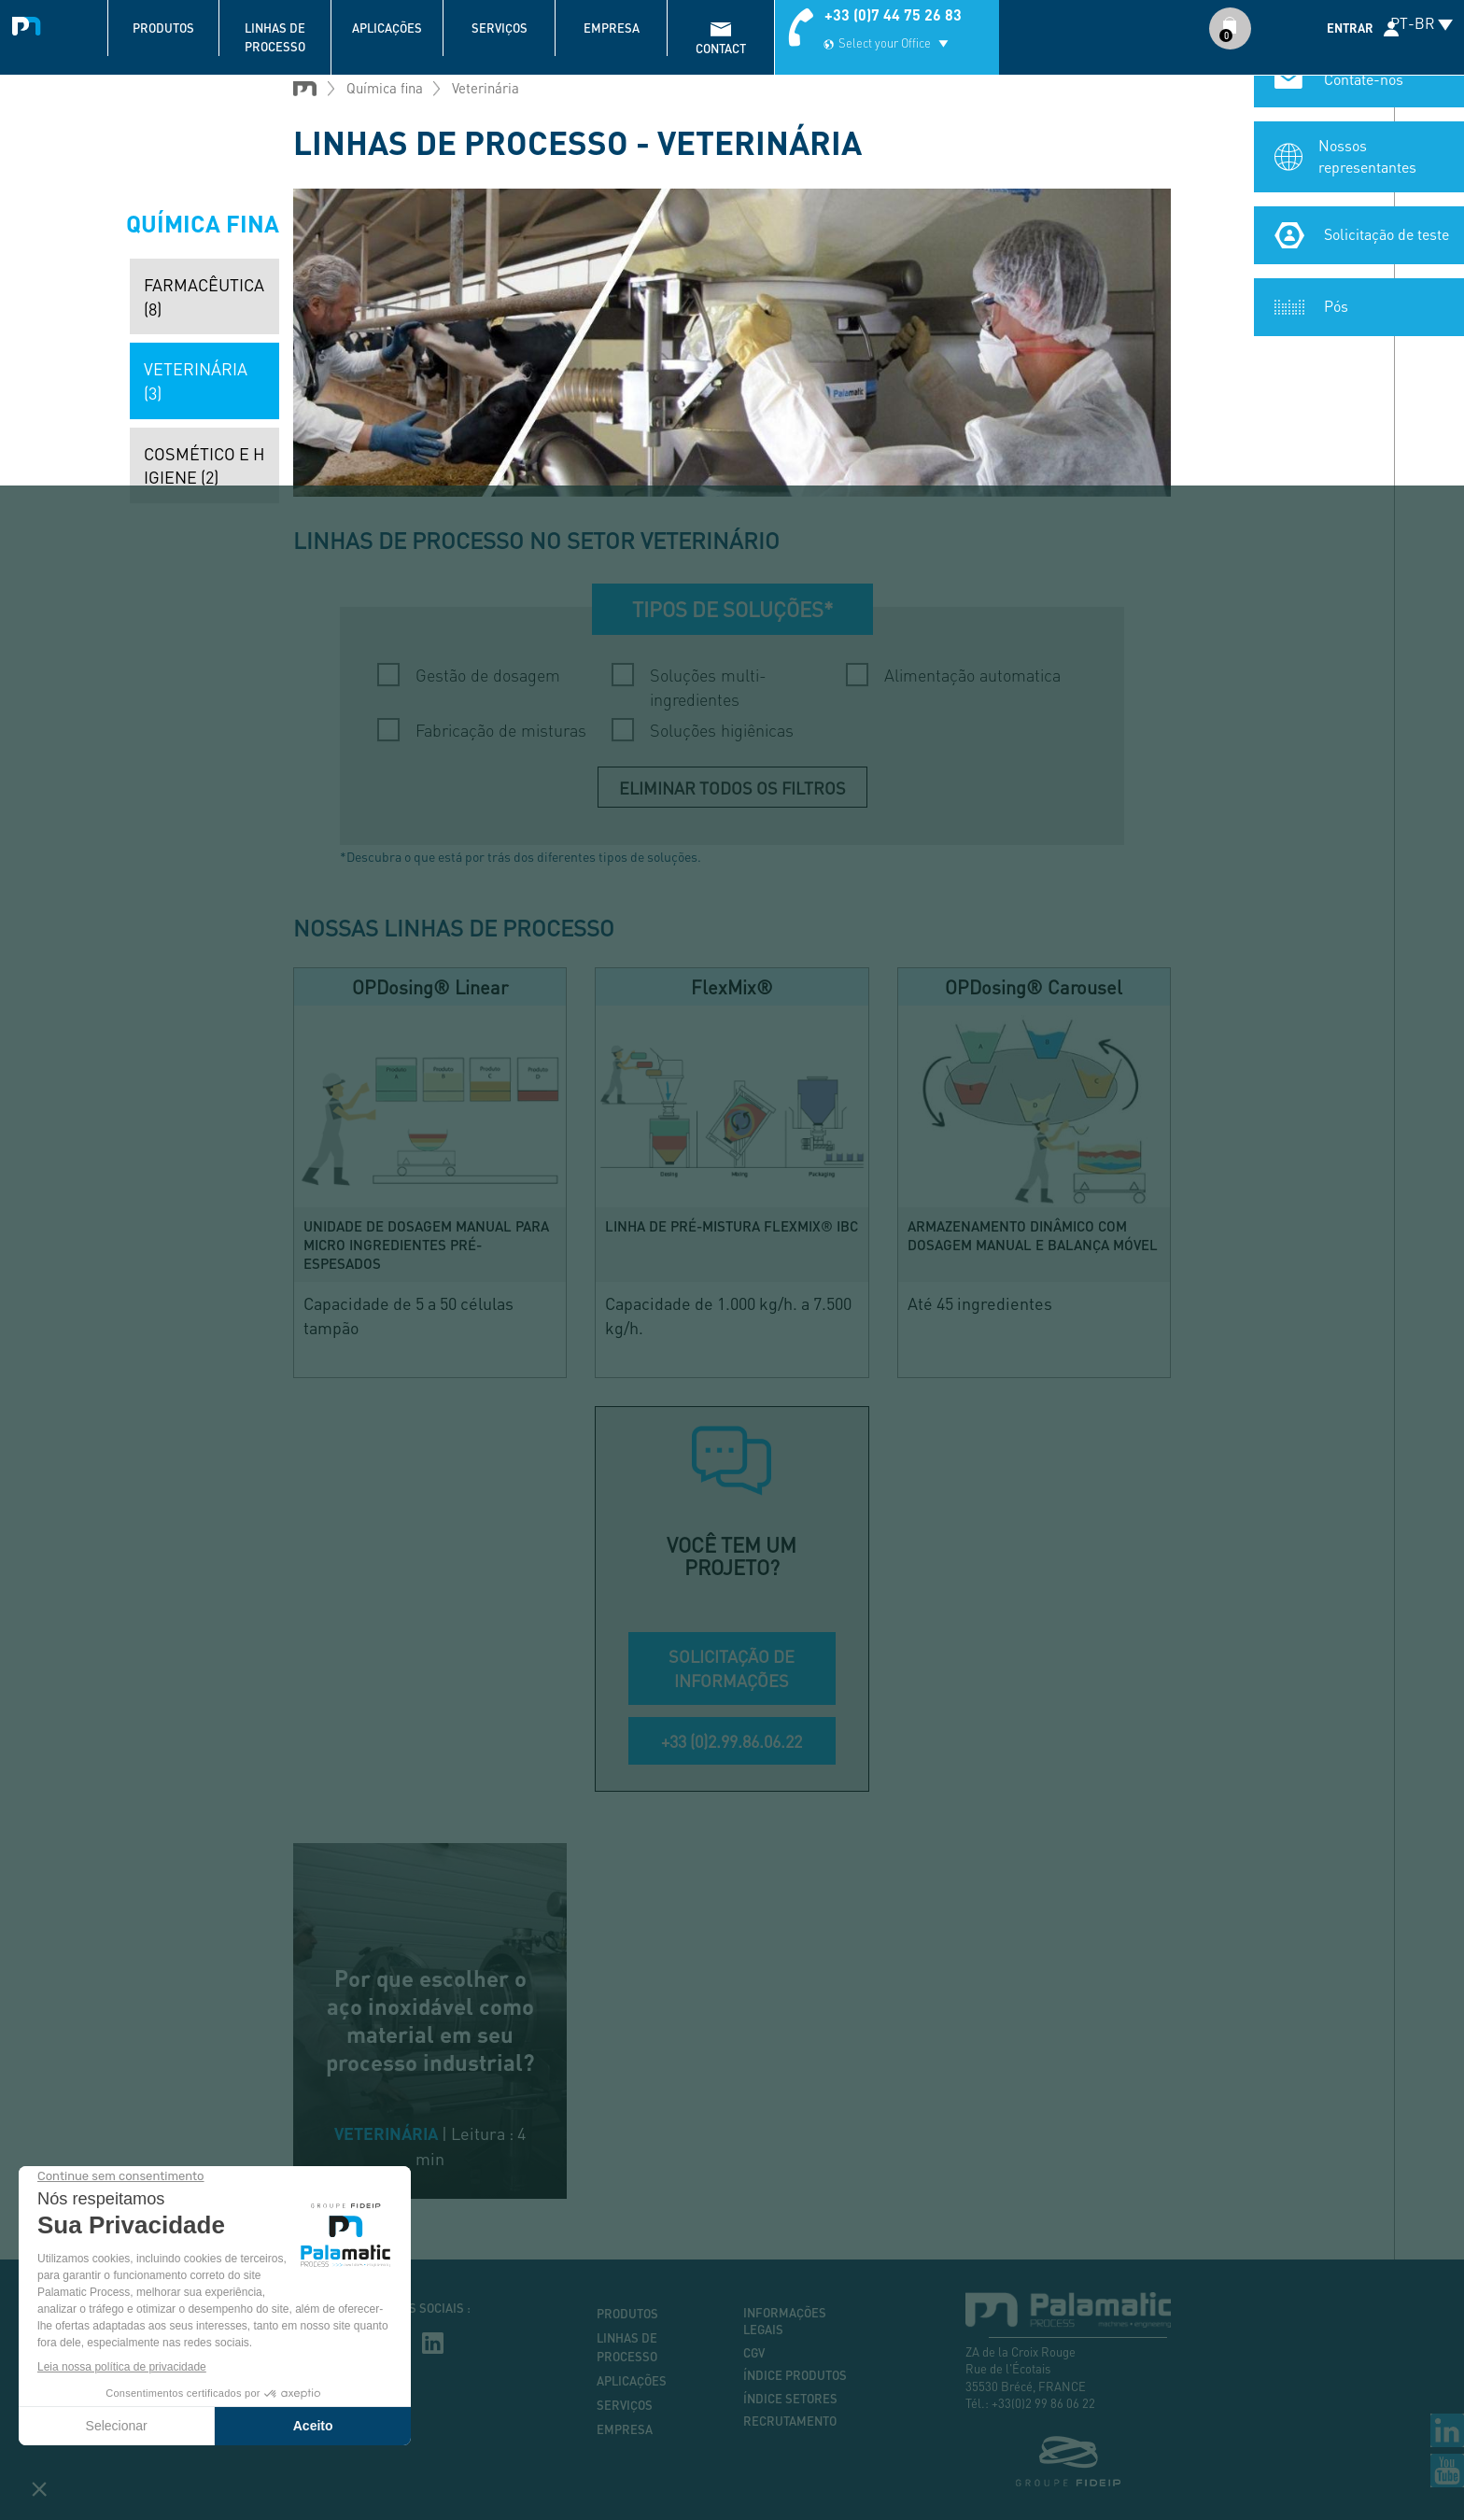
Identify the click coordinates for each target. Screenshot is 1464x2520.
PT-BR (1412, 23)
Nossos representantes (1367, 161)
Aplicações (387, 28)
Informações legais (784, 2321)
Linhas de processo (275, 37)
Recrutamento (790, 2421)
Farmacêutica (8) (204, 296)
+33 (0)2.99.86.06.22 (731, 1741)
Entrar (1350, 28)
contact (721, 48)
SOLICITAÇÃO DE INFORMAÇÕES (732, 1668)
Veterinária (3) (195, 380)
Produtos (163, 28)
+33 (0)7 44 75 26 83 (893, 14)
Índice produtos (795, 2375)
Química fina (384, 87)
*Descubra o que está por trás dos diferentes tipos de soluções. (520, 856)
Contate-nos (1363, 84)
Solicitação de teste (1386, 239)
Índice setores (790, 2398)
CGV (754, 2352)
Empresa (612, 28)
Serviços (500, 28)
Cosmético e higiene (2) (204, 465)
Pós (1336, 311)
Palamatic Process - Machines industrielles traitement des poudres (30, 23)
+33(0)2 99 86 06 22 (1043, 2403)
